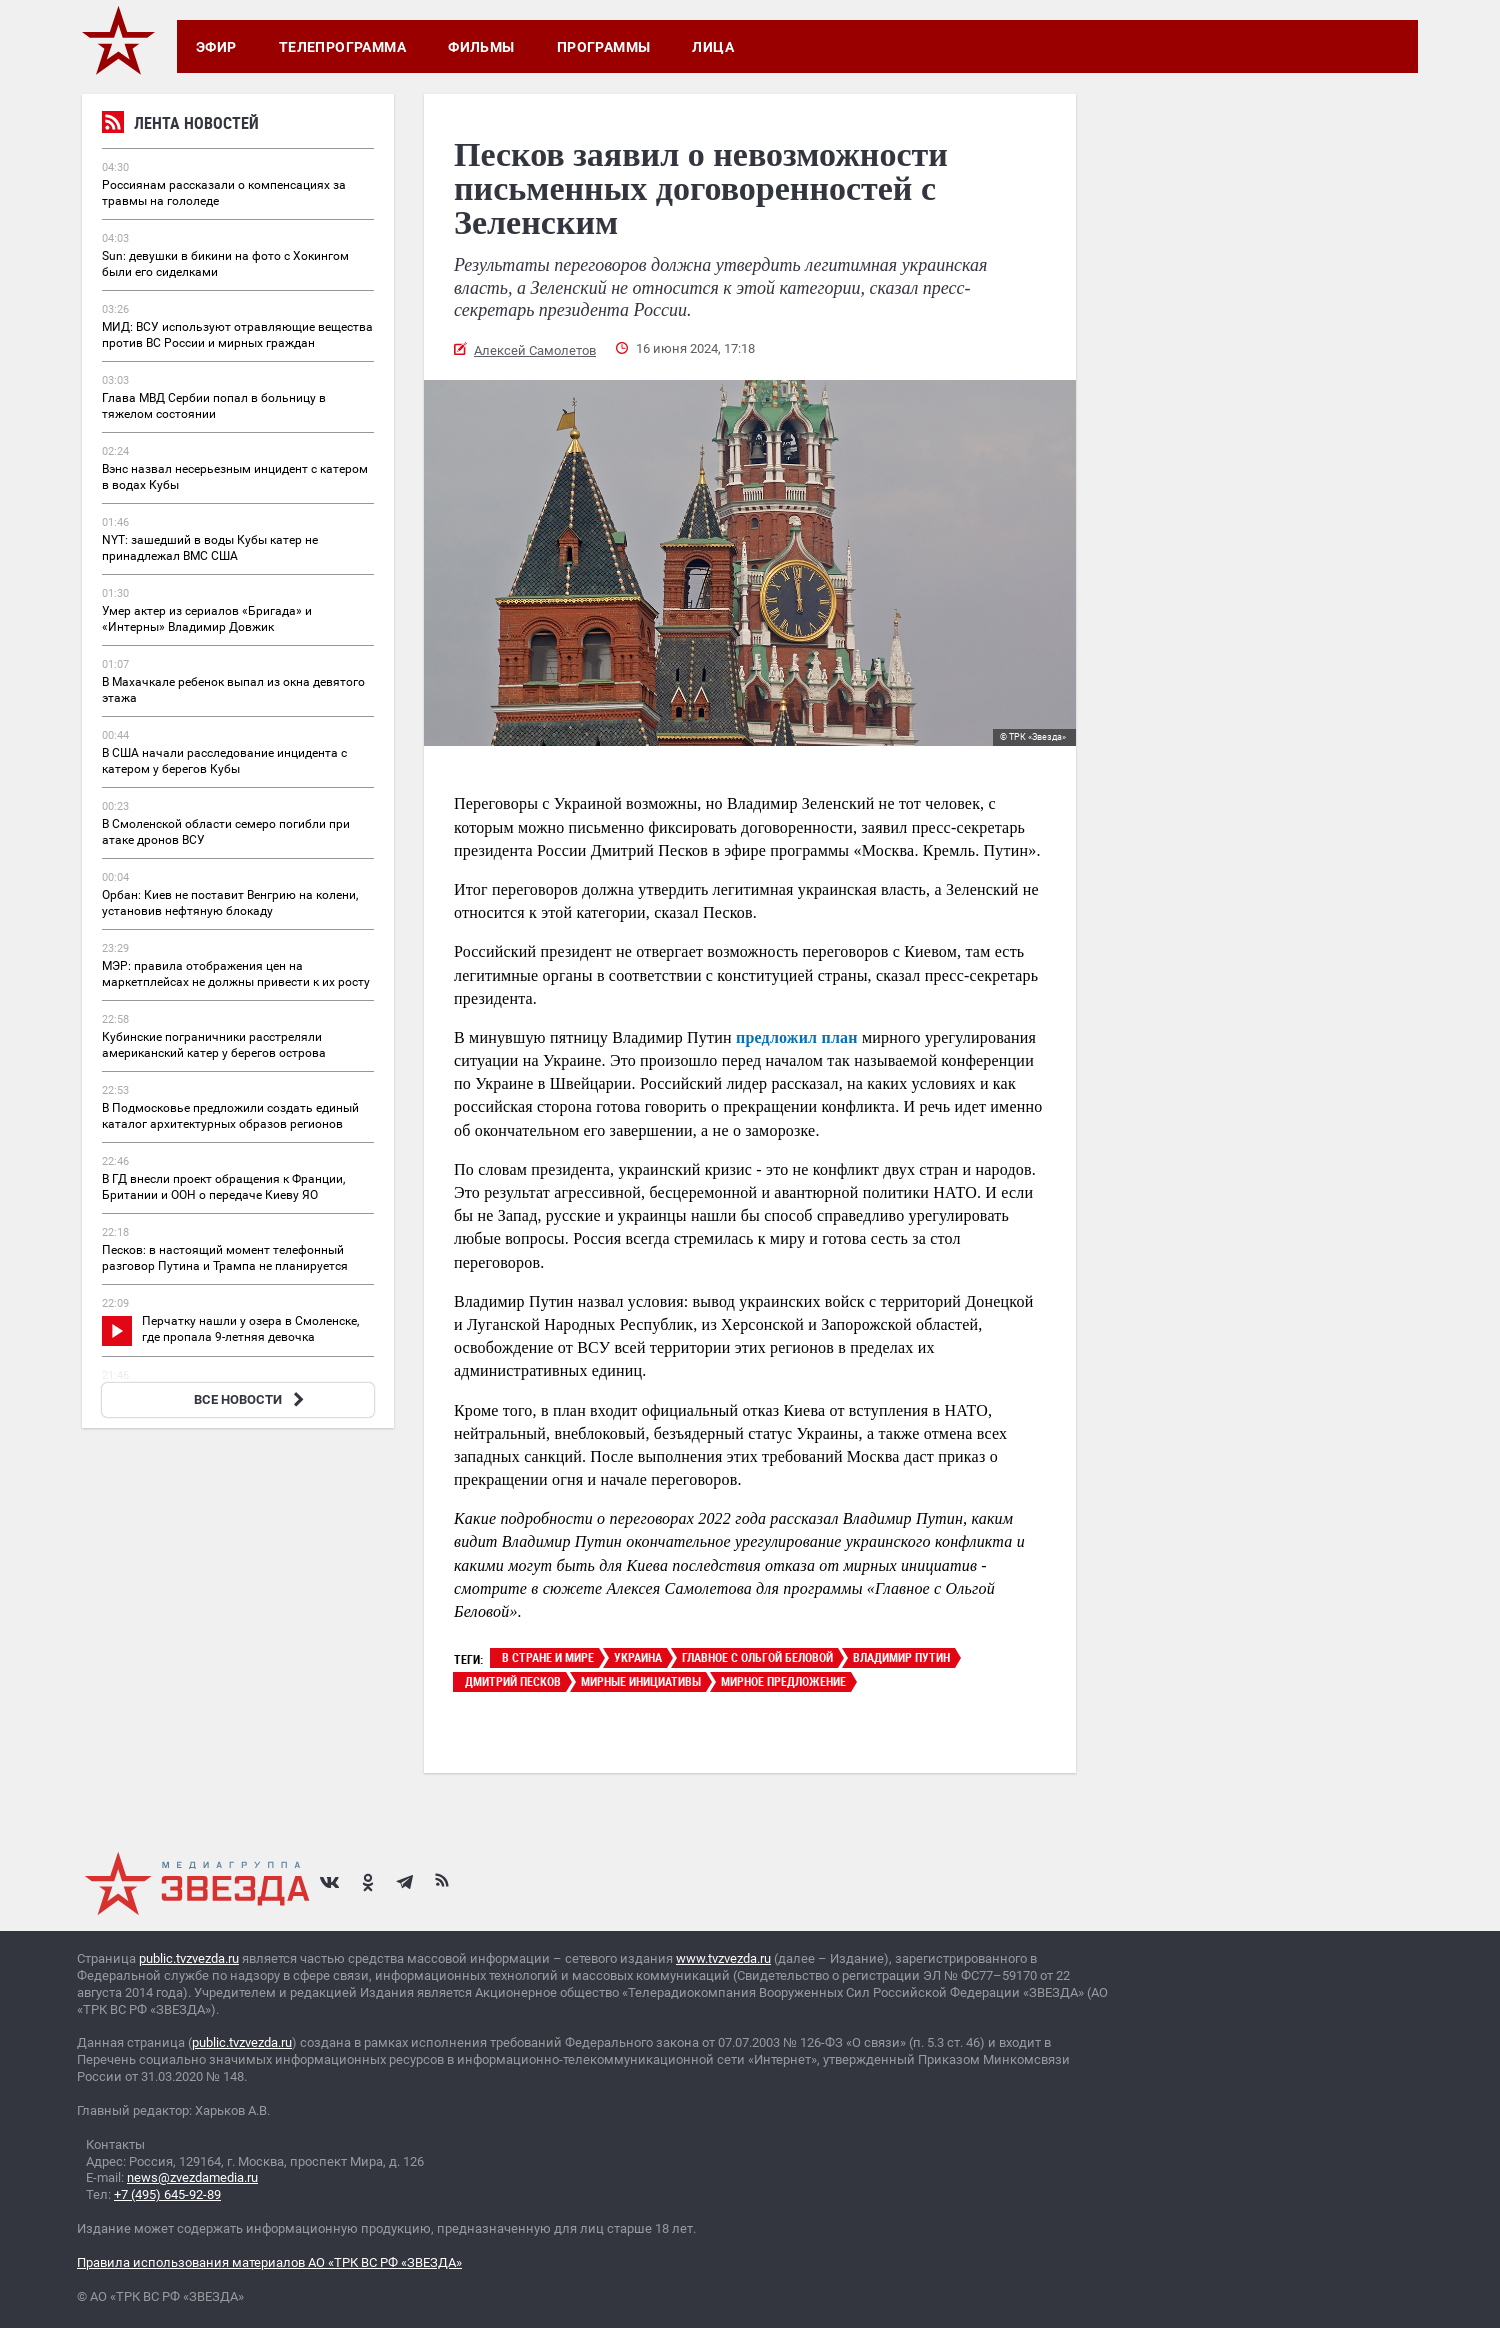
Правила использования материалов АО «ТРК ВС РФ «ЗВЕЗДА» (269, 2262)
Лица (713, 47)
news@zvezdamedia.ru (192, 2177)
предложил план (797, 1037)
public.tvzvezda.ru (189, 1958)
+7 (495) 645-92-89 (167, 2194)
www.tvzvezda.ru (723, 1958)
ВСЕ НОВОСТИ (251, 1399)
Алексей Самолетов (535, 350)
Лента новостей (180, 125)
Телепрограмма (342, 47)
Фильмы (481, 47)
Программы (604, 47)
